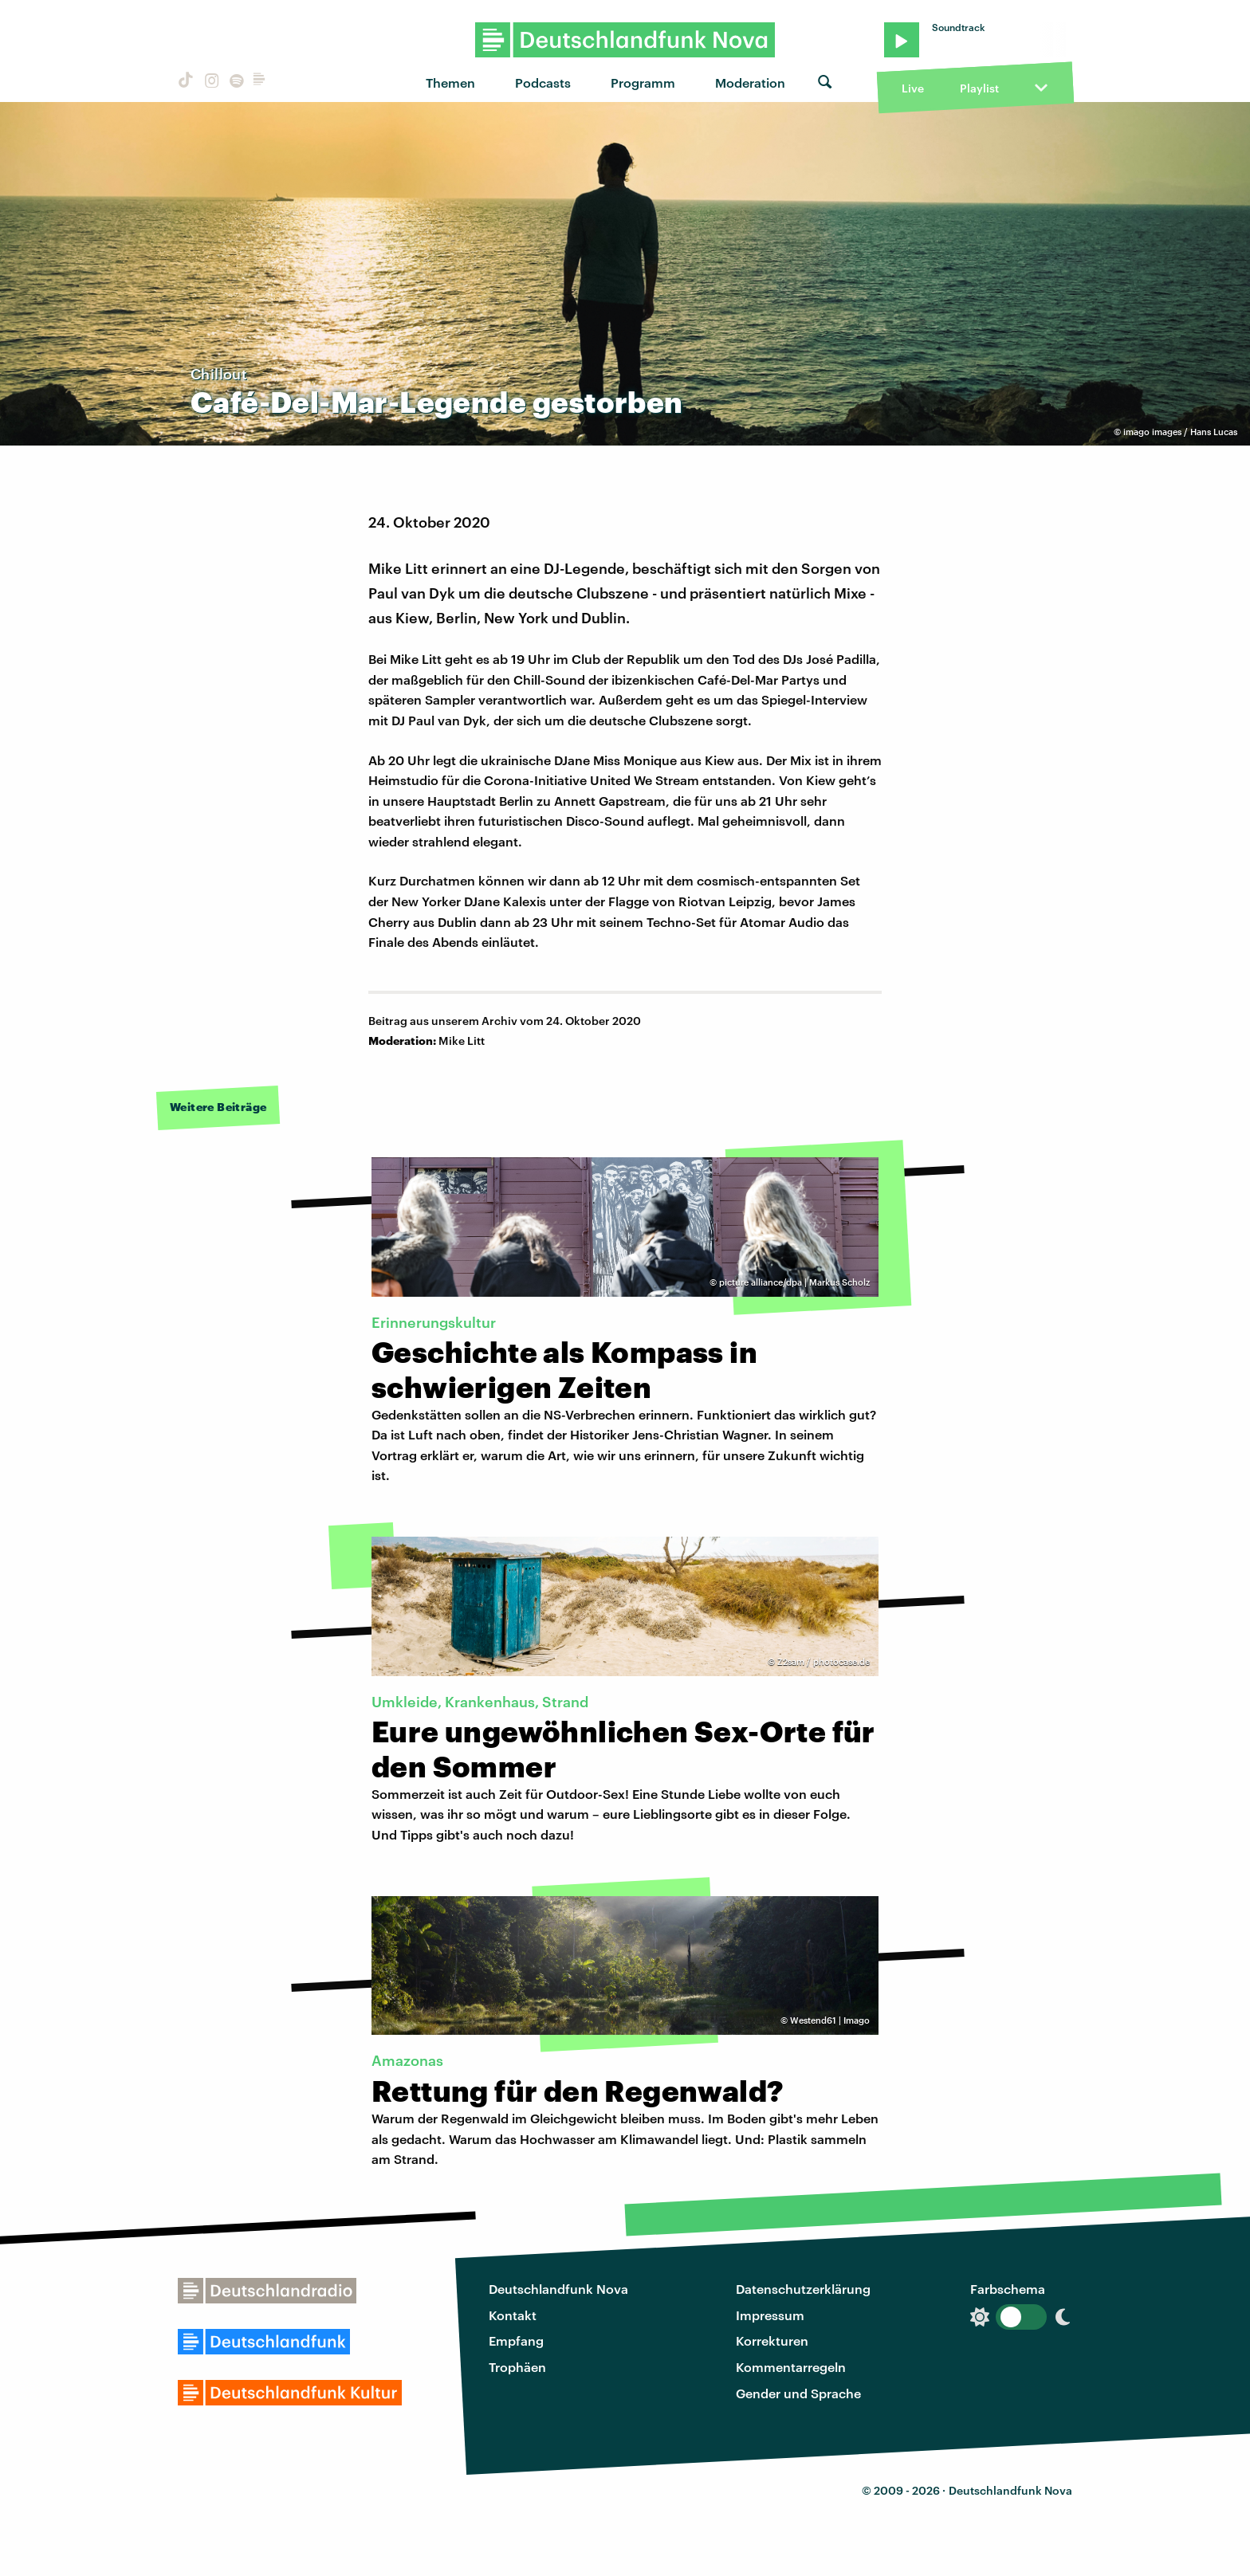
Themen (450, 82)
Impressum (770, 2315)
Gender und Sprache (798, 2393)
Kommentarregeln (791, 2366)
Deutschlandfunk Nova (558, 2288)
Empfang (516, 2340)
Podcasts (543, 82)
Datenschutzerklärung (803, 2288)
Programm (643, 82)
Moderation (750, 82)
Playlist (979, 88)
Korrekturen (772, 2340)
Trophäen (517, 2366)
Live (913, 88)
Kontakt (513, 2315)
